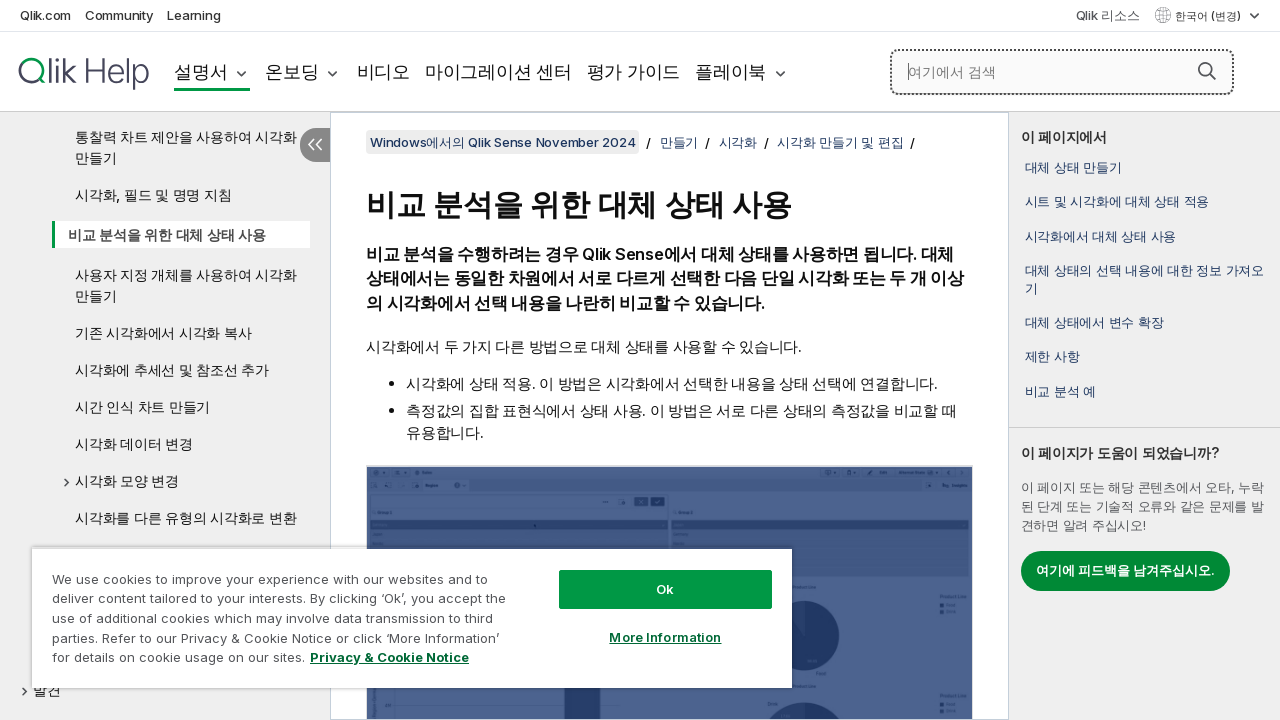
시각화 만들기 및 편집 (840, 142)
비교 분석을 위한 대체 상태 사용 (167, 234)
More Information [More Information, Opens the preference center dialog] (650, 622)
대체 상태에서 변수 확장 (1094, 322)
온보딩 (291, 71)
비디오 (383, 71)
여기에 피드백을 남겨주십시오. (1125, 570)
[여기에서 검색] (1062, 72)
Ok (650, 574)
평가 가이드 (634, 71)
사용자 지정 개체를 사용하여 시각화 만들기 (185, 285)
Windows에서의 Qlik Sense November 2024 (502, 142)
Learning (193, 15)
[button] (1207, 71)
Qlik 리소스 (1108, 15)
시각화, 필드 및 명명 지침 (153, 194)
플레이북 (730, 71)
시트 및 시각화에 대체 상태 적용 (1117, 201)
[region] (403, 610)
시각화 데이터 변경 (134, 443)
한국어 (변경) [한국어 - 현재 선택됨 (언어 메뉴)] (1209, 16)
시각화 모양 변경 (127, 480)
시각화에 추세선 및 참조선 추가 (172, 369)
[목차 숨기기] (315, 145)
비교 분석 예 (1060, 391)
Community (119, 15)
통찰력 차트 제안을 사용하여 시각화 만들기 (185, 147)
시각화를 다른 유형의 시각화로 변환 (185, 517)
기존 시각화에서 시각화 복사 (163, 332)
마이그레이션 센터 (498, 71)
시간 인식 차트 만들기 (142, 406)
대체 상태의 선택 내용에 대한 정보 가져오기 (1144, 279)
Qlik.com (45, 15)
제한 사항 (1052, 356)
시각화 (738, 142)
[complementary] (1144, 416)
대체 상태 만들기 (1073, 167)
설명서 (200, 71)
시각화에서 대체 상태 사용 (1101, 236)
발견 (47, 689)
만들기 (679, 142)
